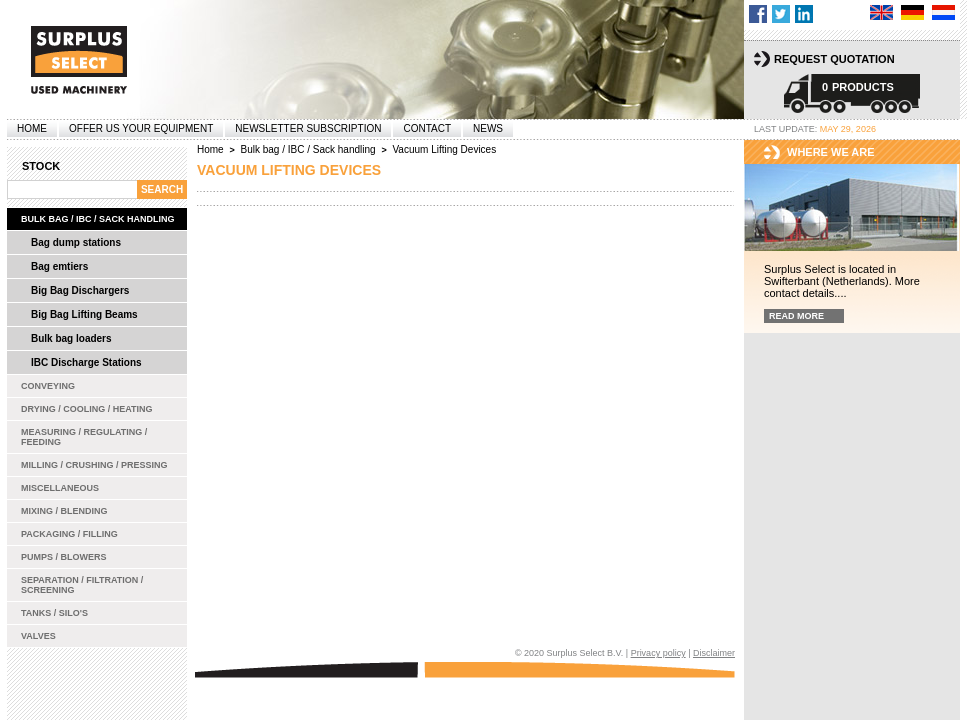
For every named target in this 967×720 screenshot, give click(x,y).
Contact (427, 128)
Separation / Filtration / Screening (82, 585)
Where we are (831, 152)
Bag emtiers (59, 266)
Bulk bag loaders (71, 338)
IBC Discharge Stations (86, 362)
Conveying (48, 386)
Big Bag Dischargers (80, 290)
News (488, 128)
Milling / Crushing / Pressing (94, 465)
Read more (796, 316)
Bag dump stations (76, 242)
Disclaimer (714, 653)
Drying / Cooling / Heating (87, 409)
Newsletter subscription (308, 128)
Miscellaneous (60, 488)
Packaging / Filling (69, 534)
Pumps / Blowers (64, 557)
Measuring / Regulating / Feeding (84, 437)
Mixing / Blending (64, 511)
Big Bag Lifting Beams (84, 314)
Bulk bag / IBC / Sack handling (98, 219)
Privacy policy (658, 653)
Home (32, 128)
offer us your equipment (141, 128)
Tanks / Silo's (54, 613)
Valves (38, 636)
